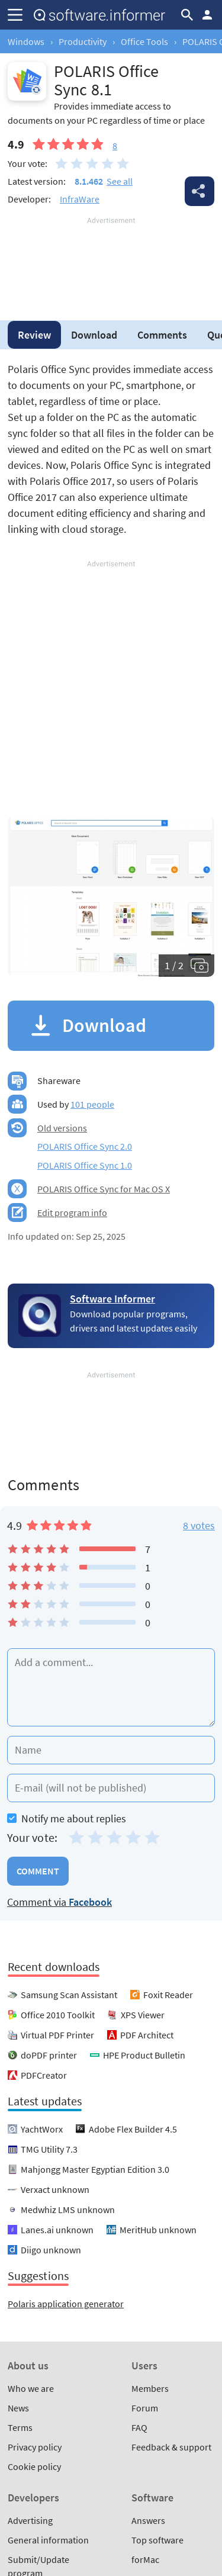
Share (199, 191)
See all (120, 181)
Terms (20, 2427)
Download (94, 335)
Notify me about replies (66, 1818)
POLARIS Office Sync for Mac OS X (103, 1189)
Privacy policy (35, 2447)
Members (150, 2388)
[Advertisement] (111, 262)
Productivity (83, 41)
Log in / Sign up (207, 15)
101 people (92, 1104)
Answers (148, 2520)
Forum (144, 2408)
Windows (26, 41)
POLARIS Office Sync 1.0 (84, 1165)
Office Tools (144, 41)
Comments (162, 335)
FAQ (139, 2427)
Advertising (30, 2520)
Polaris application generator (66, 2304)
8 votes (199, 1525)
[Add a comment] (111, 1687)
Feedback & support (171, 2447)
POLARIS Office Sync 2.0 (84, 1146)
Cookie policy (34, 2466)
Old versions (62, 1128)
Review (34, 335)
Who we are (31, 2388)
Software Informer (112, 1298)
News (18, 2408)
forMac (145, 2559)
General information (48, 2540)
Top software (157, 2540)
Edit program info (72, 1212)
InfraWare (79, 199)
